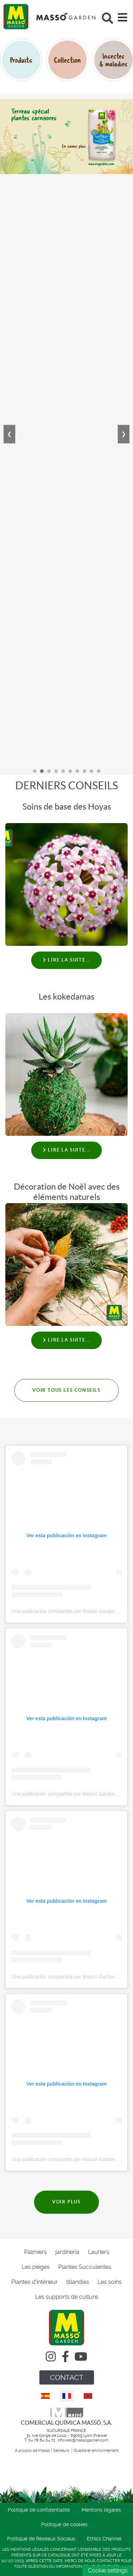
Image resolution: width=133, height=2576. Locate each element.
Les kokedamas (66, 996)
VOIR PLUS (66, 2201)
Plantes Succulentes (84, 2267)
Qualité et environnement (95, 2450)
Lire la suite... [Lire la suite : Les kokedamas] (66, 1150)
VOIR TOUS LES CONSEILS (66, 1390)
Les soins (110, 2282)
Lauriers (98, 2252)
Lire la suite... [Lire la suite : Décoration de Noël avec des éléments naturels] (66, 1340)
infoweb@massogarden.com (83, 2440)
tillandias (77, 2282)
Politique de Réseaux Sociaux (41, 2538)
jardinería (67, 2252)
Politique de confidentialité (39, 2510)
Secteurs (61, 2450)
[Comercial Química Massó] (49, 17)
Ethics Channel (104, 2538)
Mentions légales (101, 2510)
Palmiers (35, 2252)
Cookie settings (108, 2570)
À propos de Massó (32, 2450)
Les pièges (36, 2267)
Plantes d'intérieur (34, 2282)
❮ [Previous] (9, 434)
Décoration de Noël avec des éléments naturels (67, 1192)
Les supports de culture (66, 2296)
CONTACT (66, 2377)
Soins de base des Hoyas (66, 806)
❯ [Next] (123, 434)
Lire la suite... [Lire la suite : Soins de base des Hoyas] (66, 960)
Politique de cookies (64, 2524)
